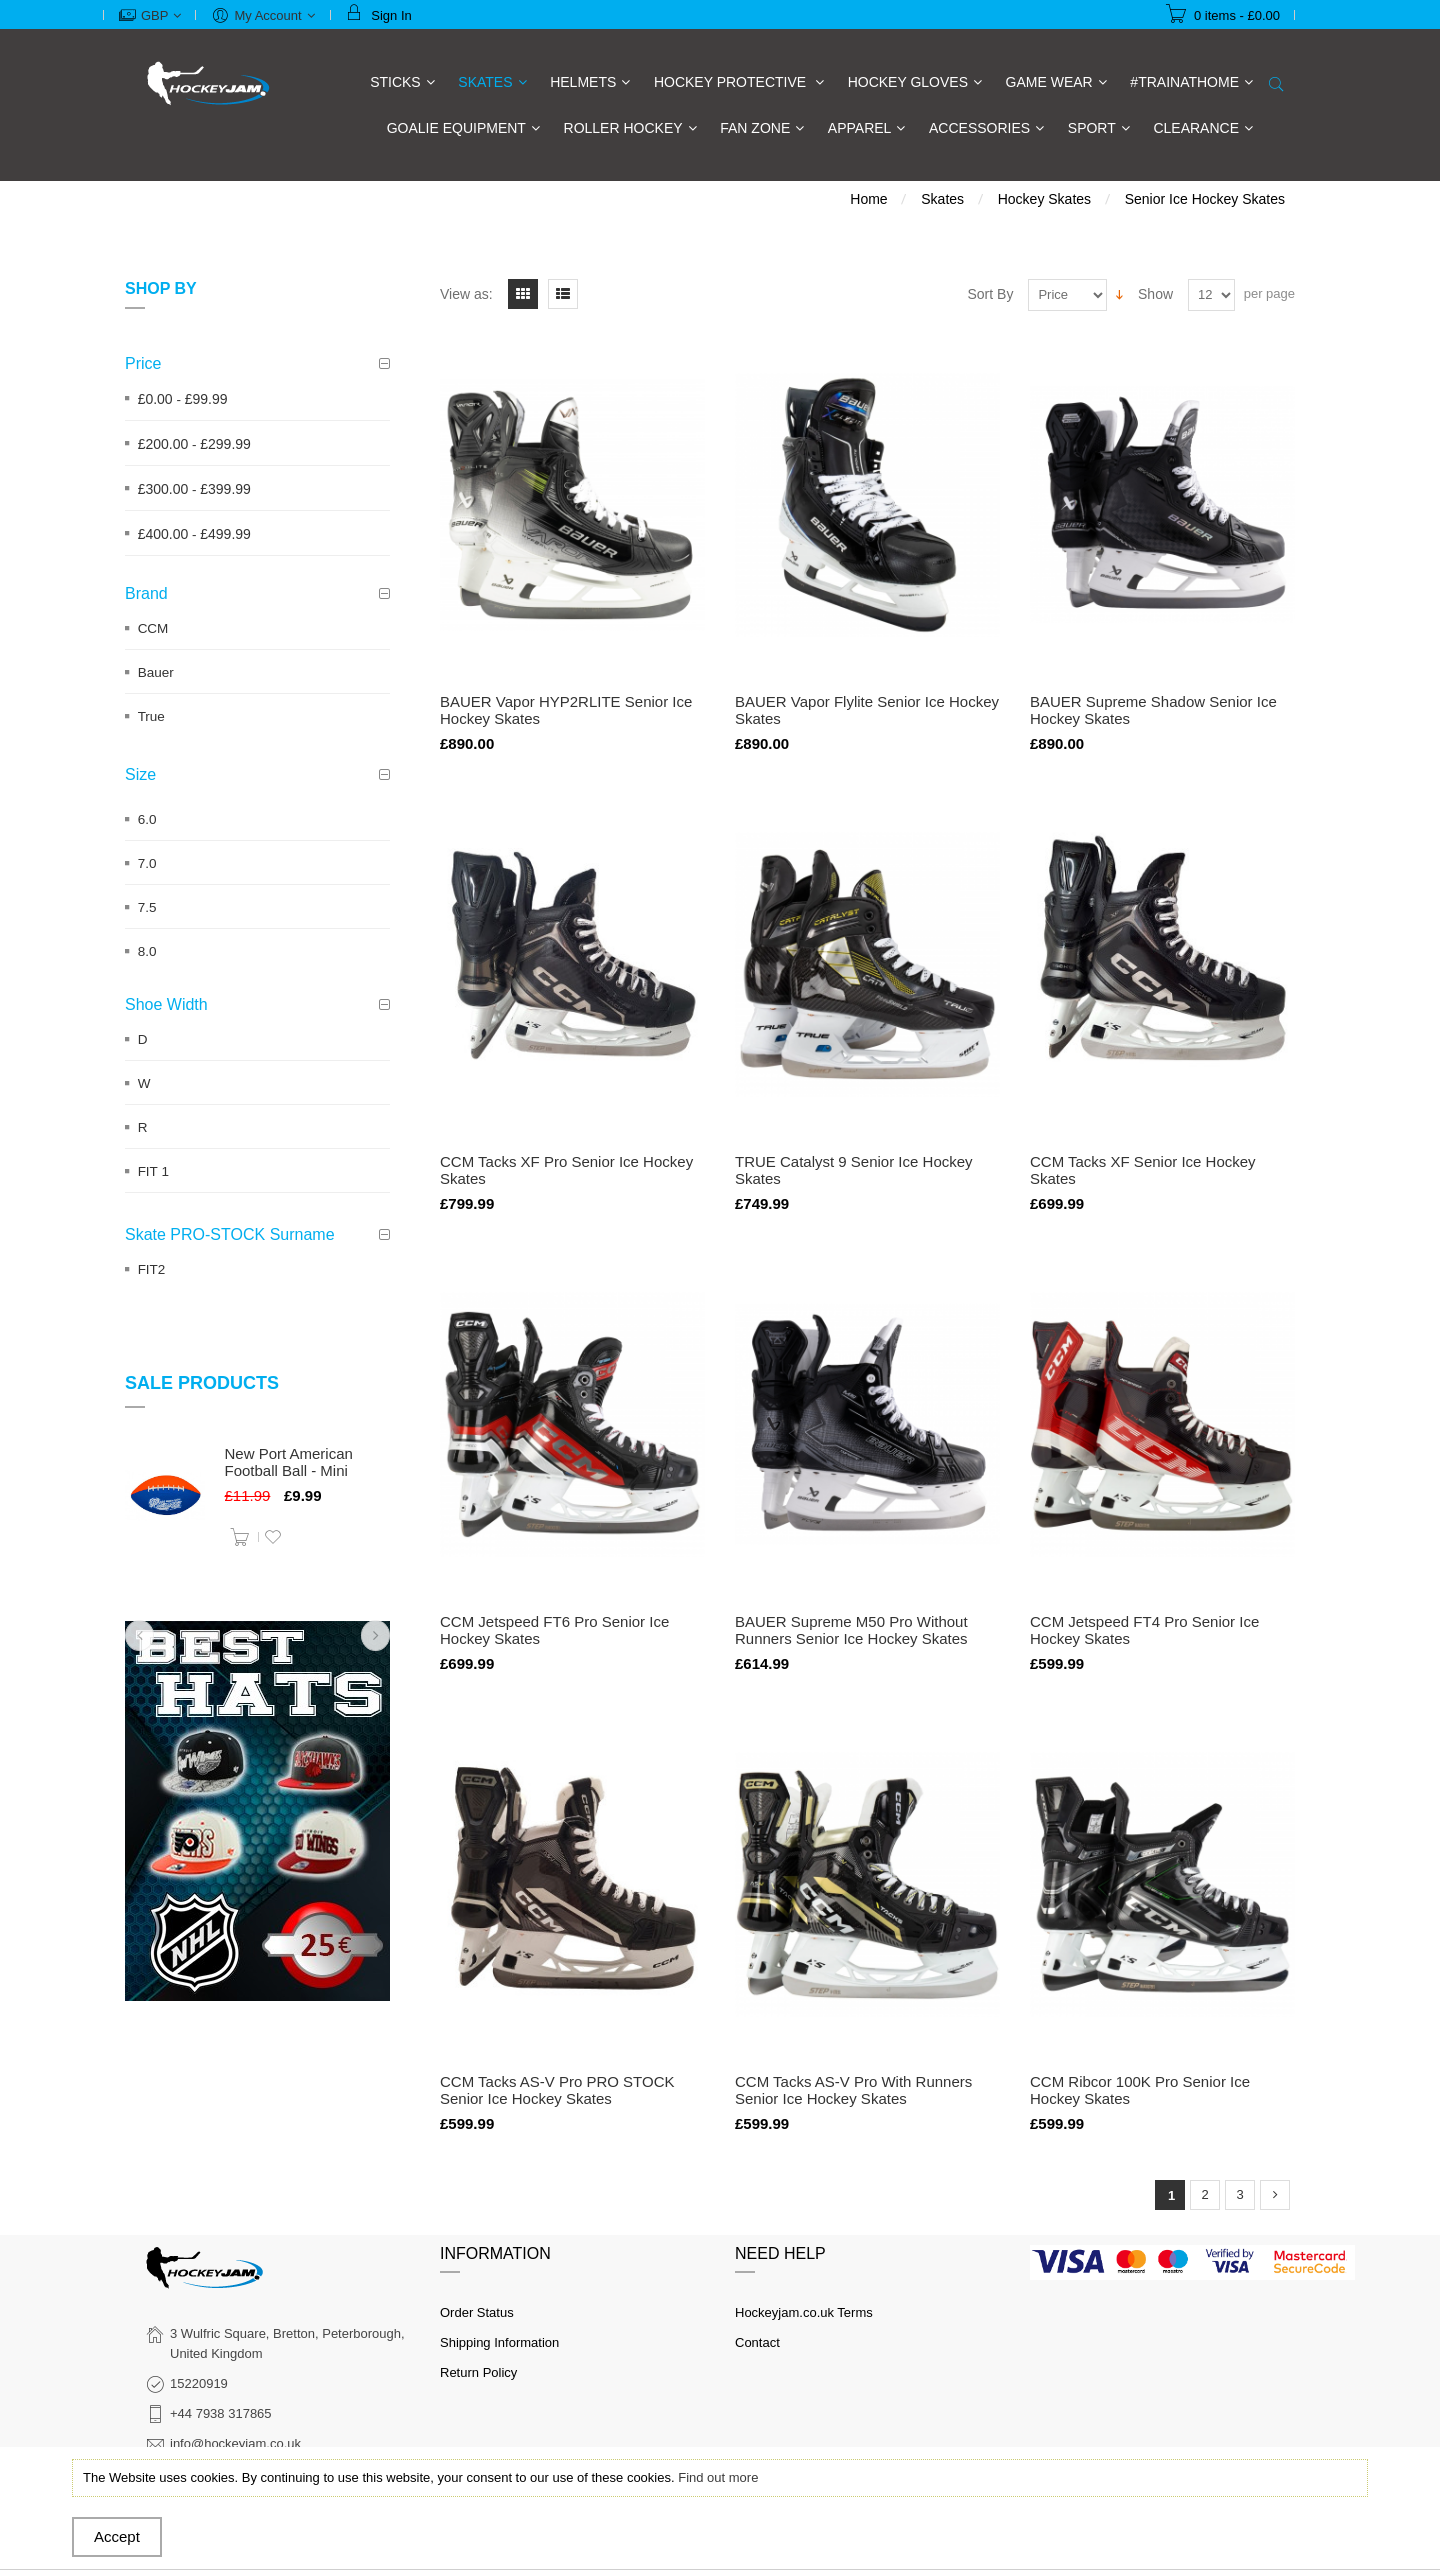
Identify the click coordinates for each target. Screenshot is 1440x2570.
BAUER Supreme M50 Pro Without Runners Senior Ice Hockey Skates (851, 1630)
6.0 (147, 819)
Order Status (477, 2312)
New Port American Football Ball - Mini (289, 1462)
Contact (757, 2342)
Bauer (156, 672)
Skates (942, 199)
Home (868, 199)
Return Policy (478, 2372)
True (151, 716)
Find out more (718, 2477)
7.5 (147, 907)
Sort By (991, 294)
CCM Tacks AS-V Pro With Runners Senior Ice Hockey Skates (853, 2090)
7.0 (147, 863)
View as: (466, 294)
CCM (153, 628)
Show (1155, 294)
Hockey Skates (1044, 199)
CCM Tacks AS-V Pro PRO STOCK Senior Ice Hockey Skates (557, 2090)
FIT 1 (153, 1171)
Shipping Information (499, 2342)
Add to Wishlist (273, 1537)
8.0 (147, 951)
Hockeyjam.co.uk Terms (804, 2312)
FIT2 (152, 1269)
